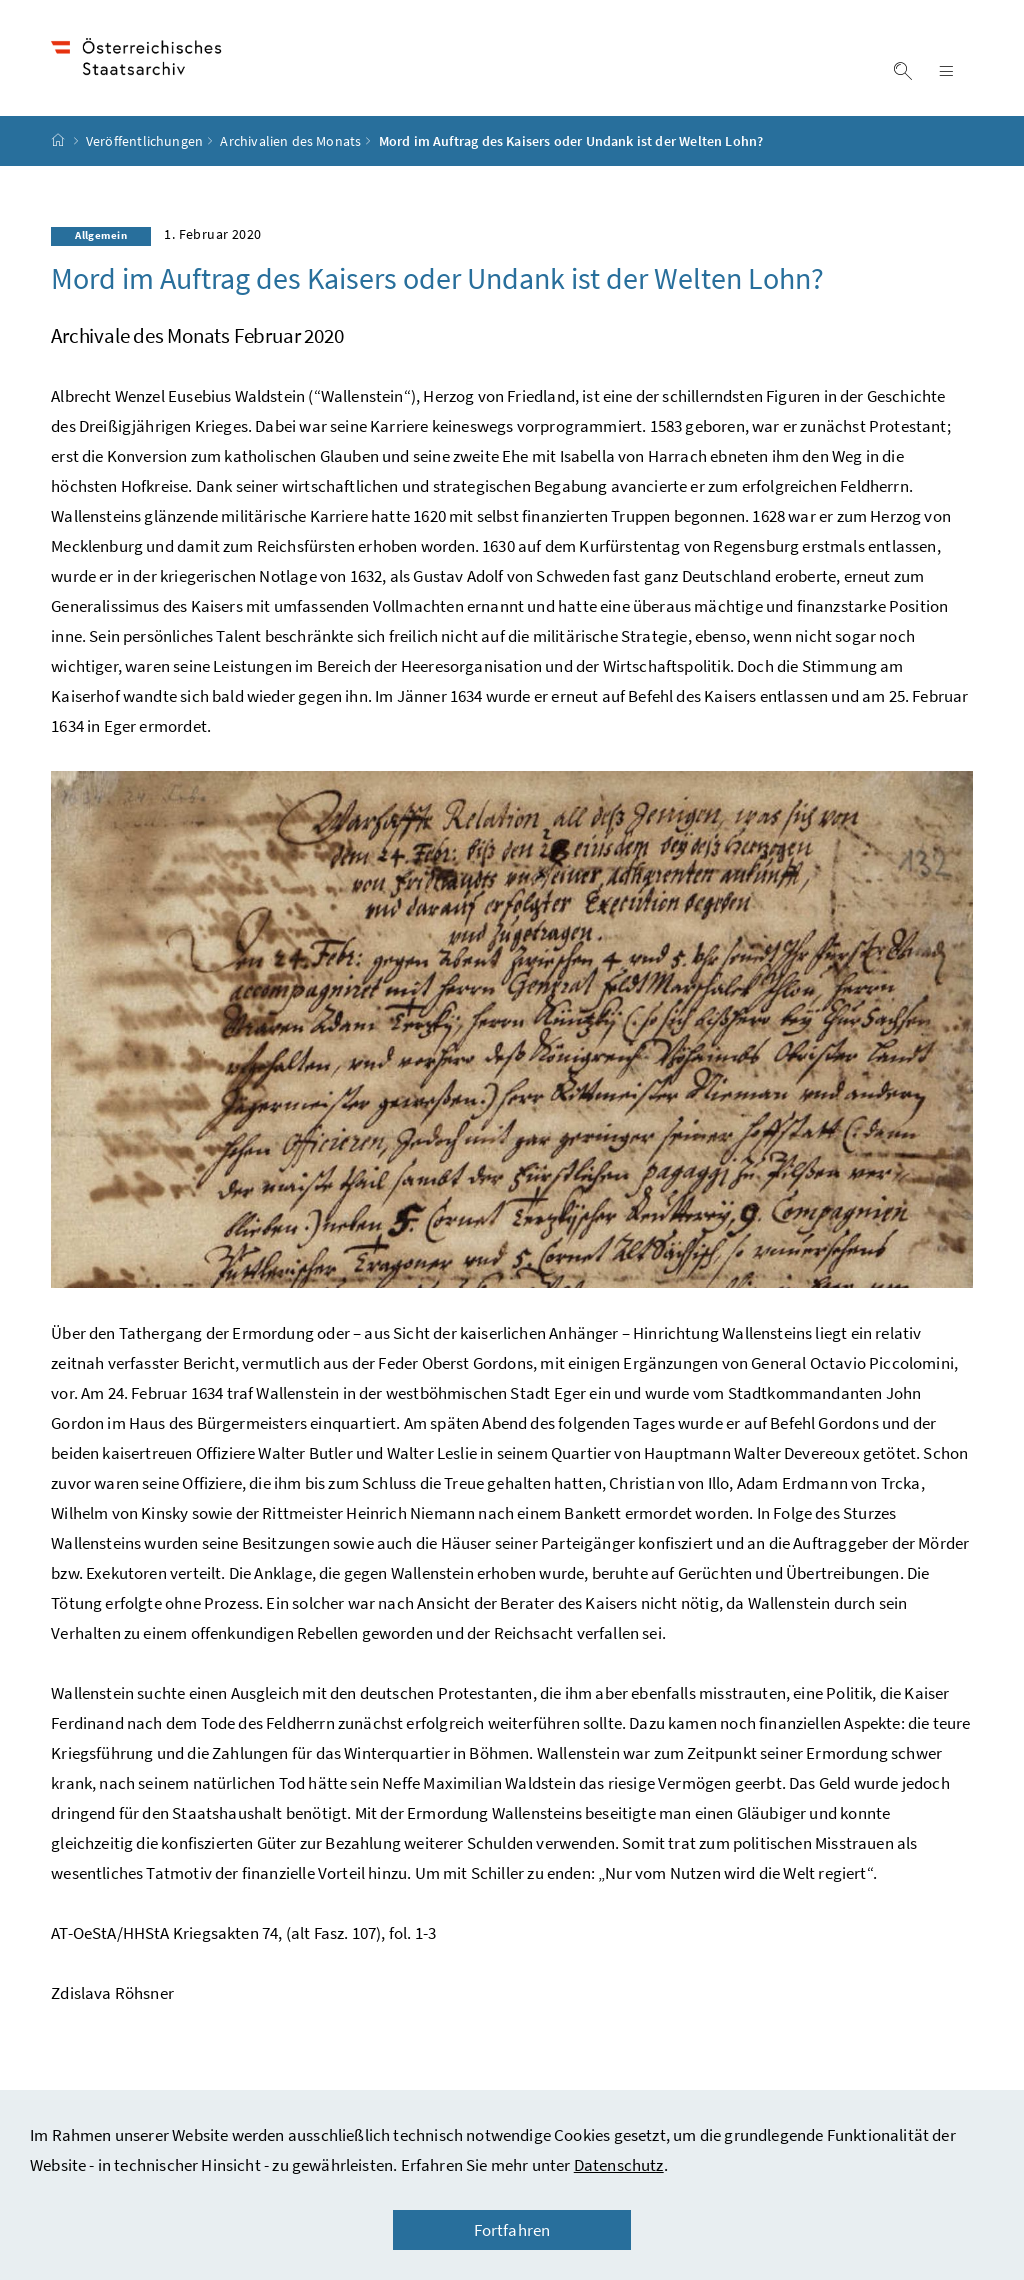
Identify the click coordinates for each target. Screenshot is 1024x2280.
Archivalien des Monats (290, 141)
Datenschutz (619, 2165)
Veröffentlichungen (144, 141)
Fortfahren (512, 2230)
